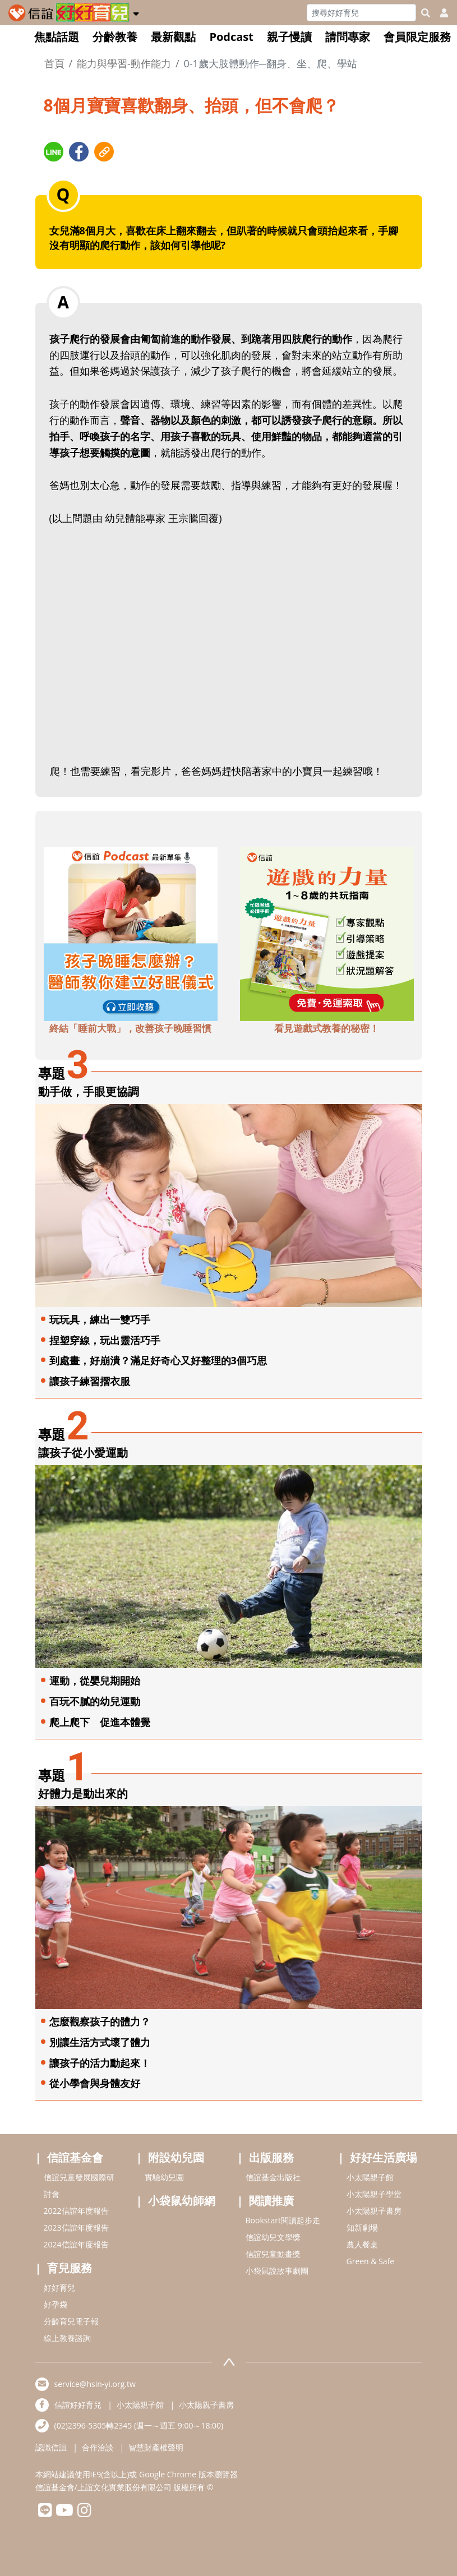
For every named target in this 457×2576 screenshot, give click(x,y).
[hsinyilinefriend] (45, 2513)
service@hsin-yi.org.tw (95, 2384)
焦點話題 (56, 36)
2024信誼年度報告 (76, 2244)
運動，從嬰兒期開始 (94, 1680)
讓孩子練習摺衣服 (89, 1381)
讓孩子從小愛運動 (83, 1452)
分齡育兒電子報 (71, 2321)
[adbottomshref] (131, 932)
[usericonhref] (440, 13)
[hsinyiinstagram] (84, 2513)
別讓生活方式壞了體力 (99, 2042)
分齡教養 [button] (115, 36)
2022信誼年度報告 (76, 2210)
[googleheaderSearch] (426, 13)
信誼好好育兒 (77, 2404)
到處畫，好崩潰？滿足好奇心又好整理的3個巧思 (158, 1360)
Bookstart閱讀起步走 (283, 2220)
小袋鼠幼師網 (181, 2200)
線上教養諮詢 (67, 2338)
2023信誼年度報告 (76, 2227)
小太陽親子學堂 (374, 2194)
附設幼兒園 (176, 2157)
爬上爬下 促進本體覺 (99, 1722)
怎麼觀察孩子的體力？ (99, 2021)
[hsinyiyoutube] (65, 2513)
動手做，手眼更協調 (88, 1091)
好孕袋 (55, 2304)
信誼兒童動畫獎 (273, 2254)
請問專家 (347, 36)
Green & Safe (371, 2261)
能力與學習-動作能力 (124, 63)
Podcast (231, 36)
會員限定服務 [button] (417, 36)
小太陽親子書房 (374, 2210)
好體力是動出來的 (83, 1793)
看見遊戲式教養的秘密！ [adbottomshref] (326, 1028)
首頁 (54, 63)
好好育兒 (59, 2287)
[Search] (361, 12)
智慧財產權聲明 (155, 2447)
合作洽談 (97, 2447)
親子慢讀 (289, 36)
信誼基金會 (75, 2157)
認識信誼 (51, 2447)
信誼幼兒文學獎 (273, 2237)
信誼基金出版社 (273, 2177)
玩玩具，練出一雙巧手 (99, 1319)
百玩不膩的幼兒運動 (94, 1701)
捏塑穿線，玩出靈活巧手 (104, 1340)
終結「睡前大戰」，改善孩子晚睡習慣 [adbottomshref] (130, 1028)
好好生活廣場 (383, 2157)
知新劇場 (362, 2227)
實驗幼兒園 (164, 2177)
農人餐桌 (362, 2244)
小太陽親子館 (370, 2177)
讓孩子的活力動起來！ (99, 2063)
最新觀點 (173, 36)
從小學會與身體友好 (94, 2083)
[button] (136, 12)
